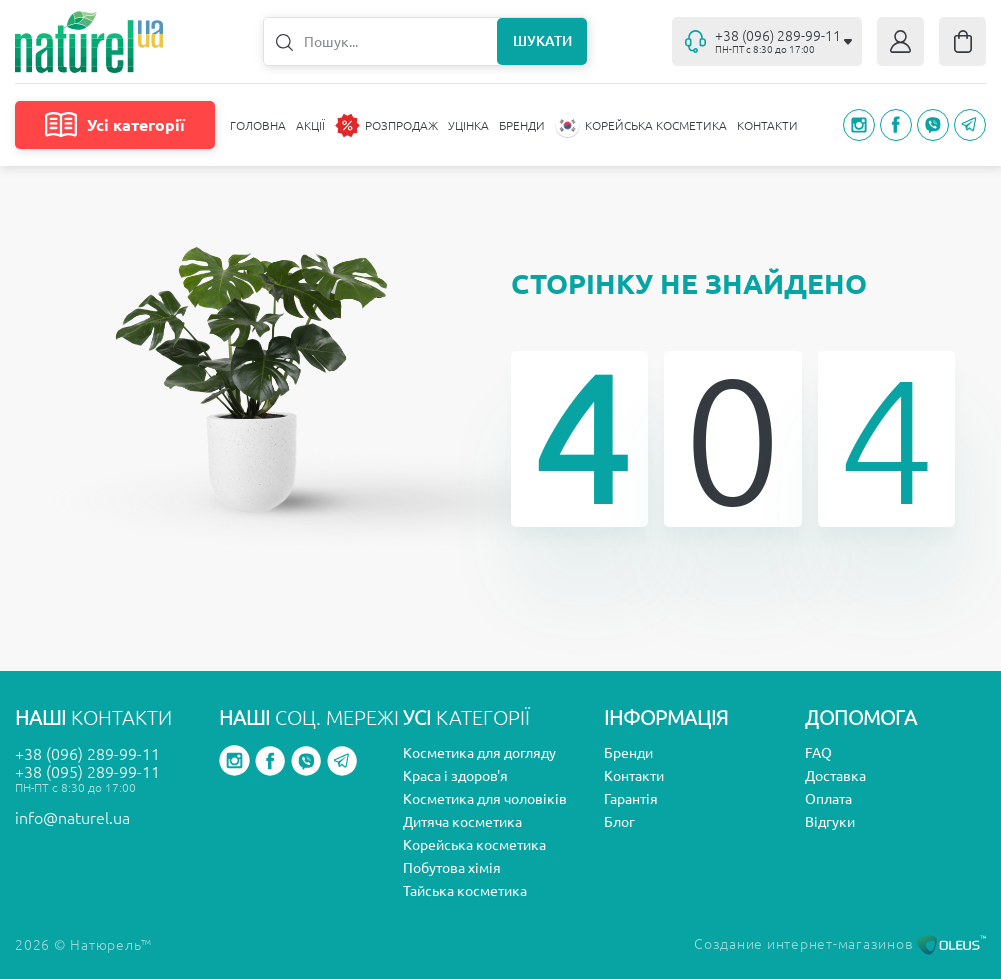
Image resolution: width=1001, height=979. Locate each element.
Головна (258, 125)
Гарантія (631, 799)
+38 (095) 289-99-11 (87, 772)
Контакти (767, 125)
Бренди (522, 125)
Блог (619, 822)
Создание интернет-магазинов (840, 944)
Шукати (542, 41)
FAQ (818, 753)
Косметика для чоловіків (485, 799)
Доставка (835, 776)
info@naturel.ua (72, 818)
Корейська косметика (474, 845)
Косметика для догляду (479, 753)
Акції (310, 125)
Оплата (828, 799)
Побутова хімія (452, 868)
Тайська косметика (465, 891)
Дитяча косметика (462, 822)
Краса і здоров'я (455, 776)
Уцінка (468, 125)
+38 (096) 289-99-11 (87, 754)
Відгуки (830, 822)
